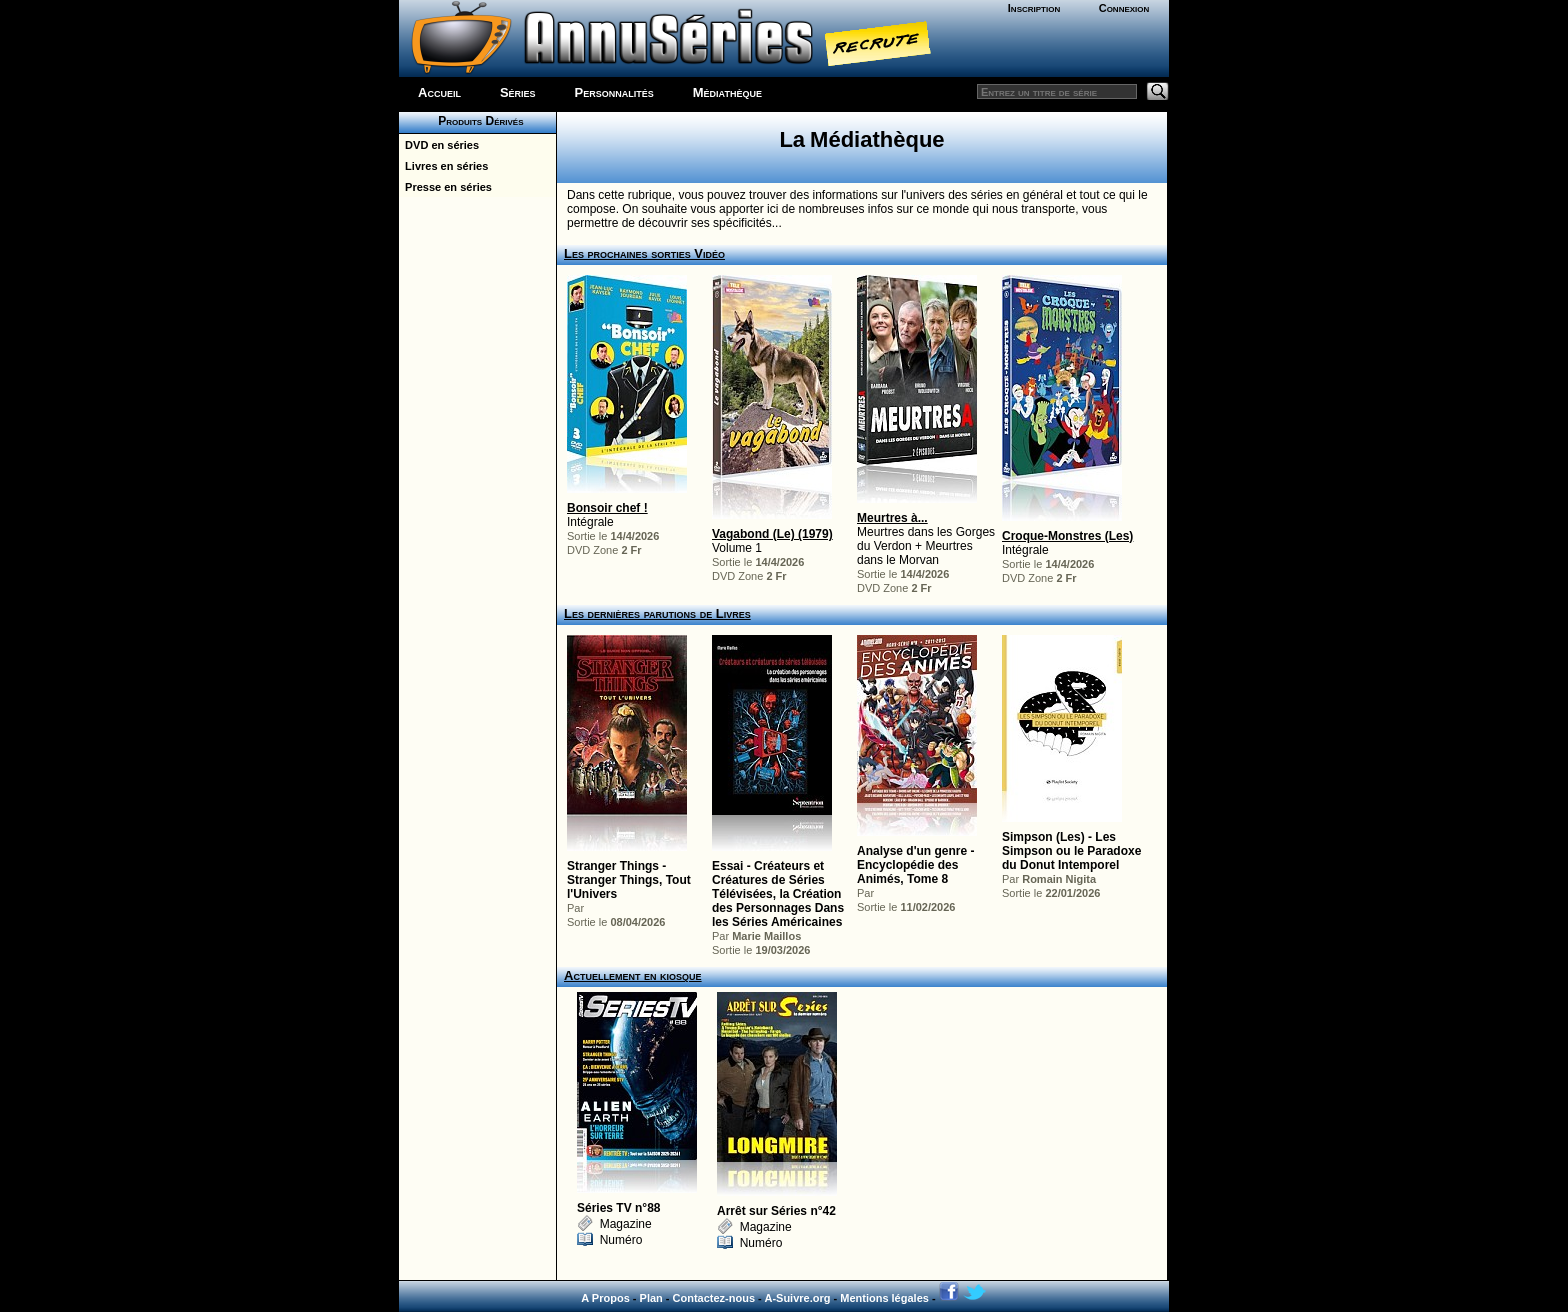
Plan (651, 1298)
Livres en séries (443, 166)
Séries (518, 92)
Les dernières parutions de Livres (657, 613)
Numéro (609, 1240)
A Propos (605, 1298)
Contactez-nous (714, 1298)
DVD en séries (439, 145)
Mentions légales (884, 1298)
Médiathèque (727, 92)
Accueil (439, 92)
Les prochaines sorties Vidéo (644, 253)
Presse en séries (445, 187)
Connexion (1124, 8)
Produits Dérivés (477, 121)
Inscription (1034, 8)
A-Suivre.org (797, 1298)
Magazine (614, 1224)
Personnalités (614, 92)
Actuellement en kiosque (633, 975)
